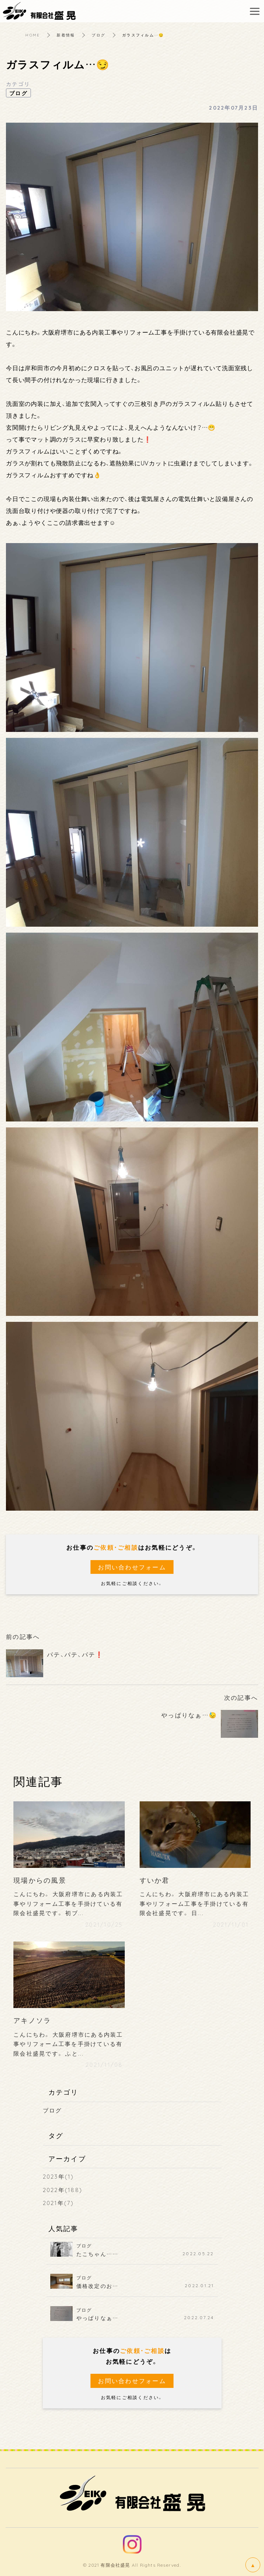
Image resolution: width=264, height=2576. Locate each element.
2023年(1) (58, 2176)
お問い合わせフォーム (132, 1566)
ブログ (98, 35)
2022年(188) (63, 2190)
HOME (32, 35)
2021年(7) (58, 2203)
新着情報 (66, 35)
